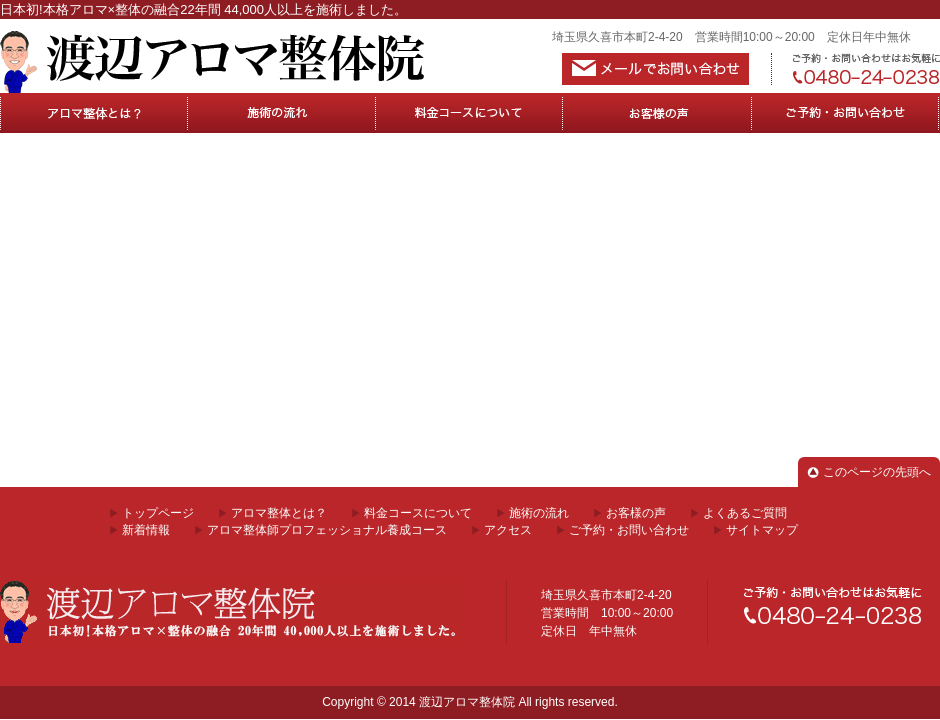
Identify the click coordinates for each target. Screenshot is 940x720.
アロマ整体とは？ (94, 113)
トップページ (158, 513)
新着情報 (146, 530)
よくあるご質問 (745, 513)
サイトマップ (762, 530)
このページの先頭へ (877, 472)
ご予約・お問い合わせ (629, 530)
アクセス (508, 530)
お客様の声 (658, 113)
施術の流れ (282, 113)
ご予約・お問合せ (846, 113)
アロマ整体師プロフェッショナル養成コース (327, 530)
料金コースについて (470, 113)
